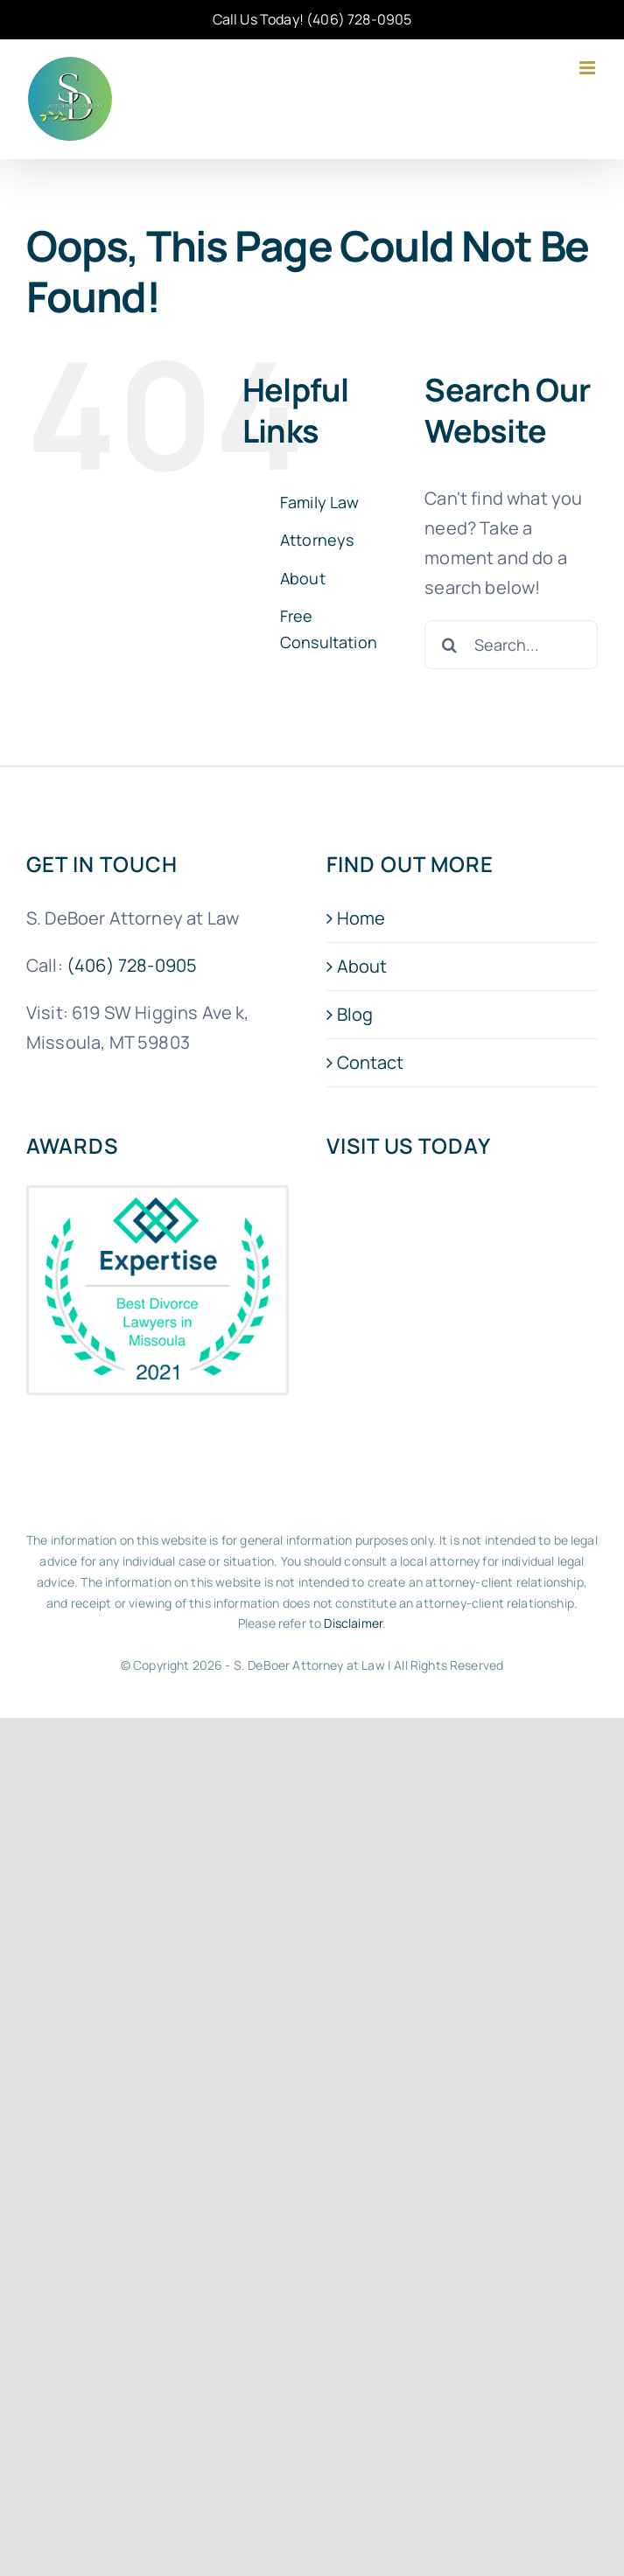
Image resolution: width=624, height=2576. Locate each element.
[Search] (448, 644)
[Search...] (511, 644)
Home (361, 918)
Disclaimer (353, 1623)
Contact (370, 1062)
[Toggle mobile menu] (588, 68)
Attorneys (317, 539)
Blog (355, 1014)
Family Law (320, 502)
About (303, 578)
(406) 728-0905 (358, 19)
